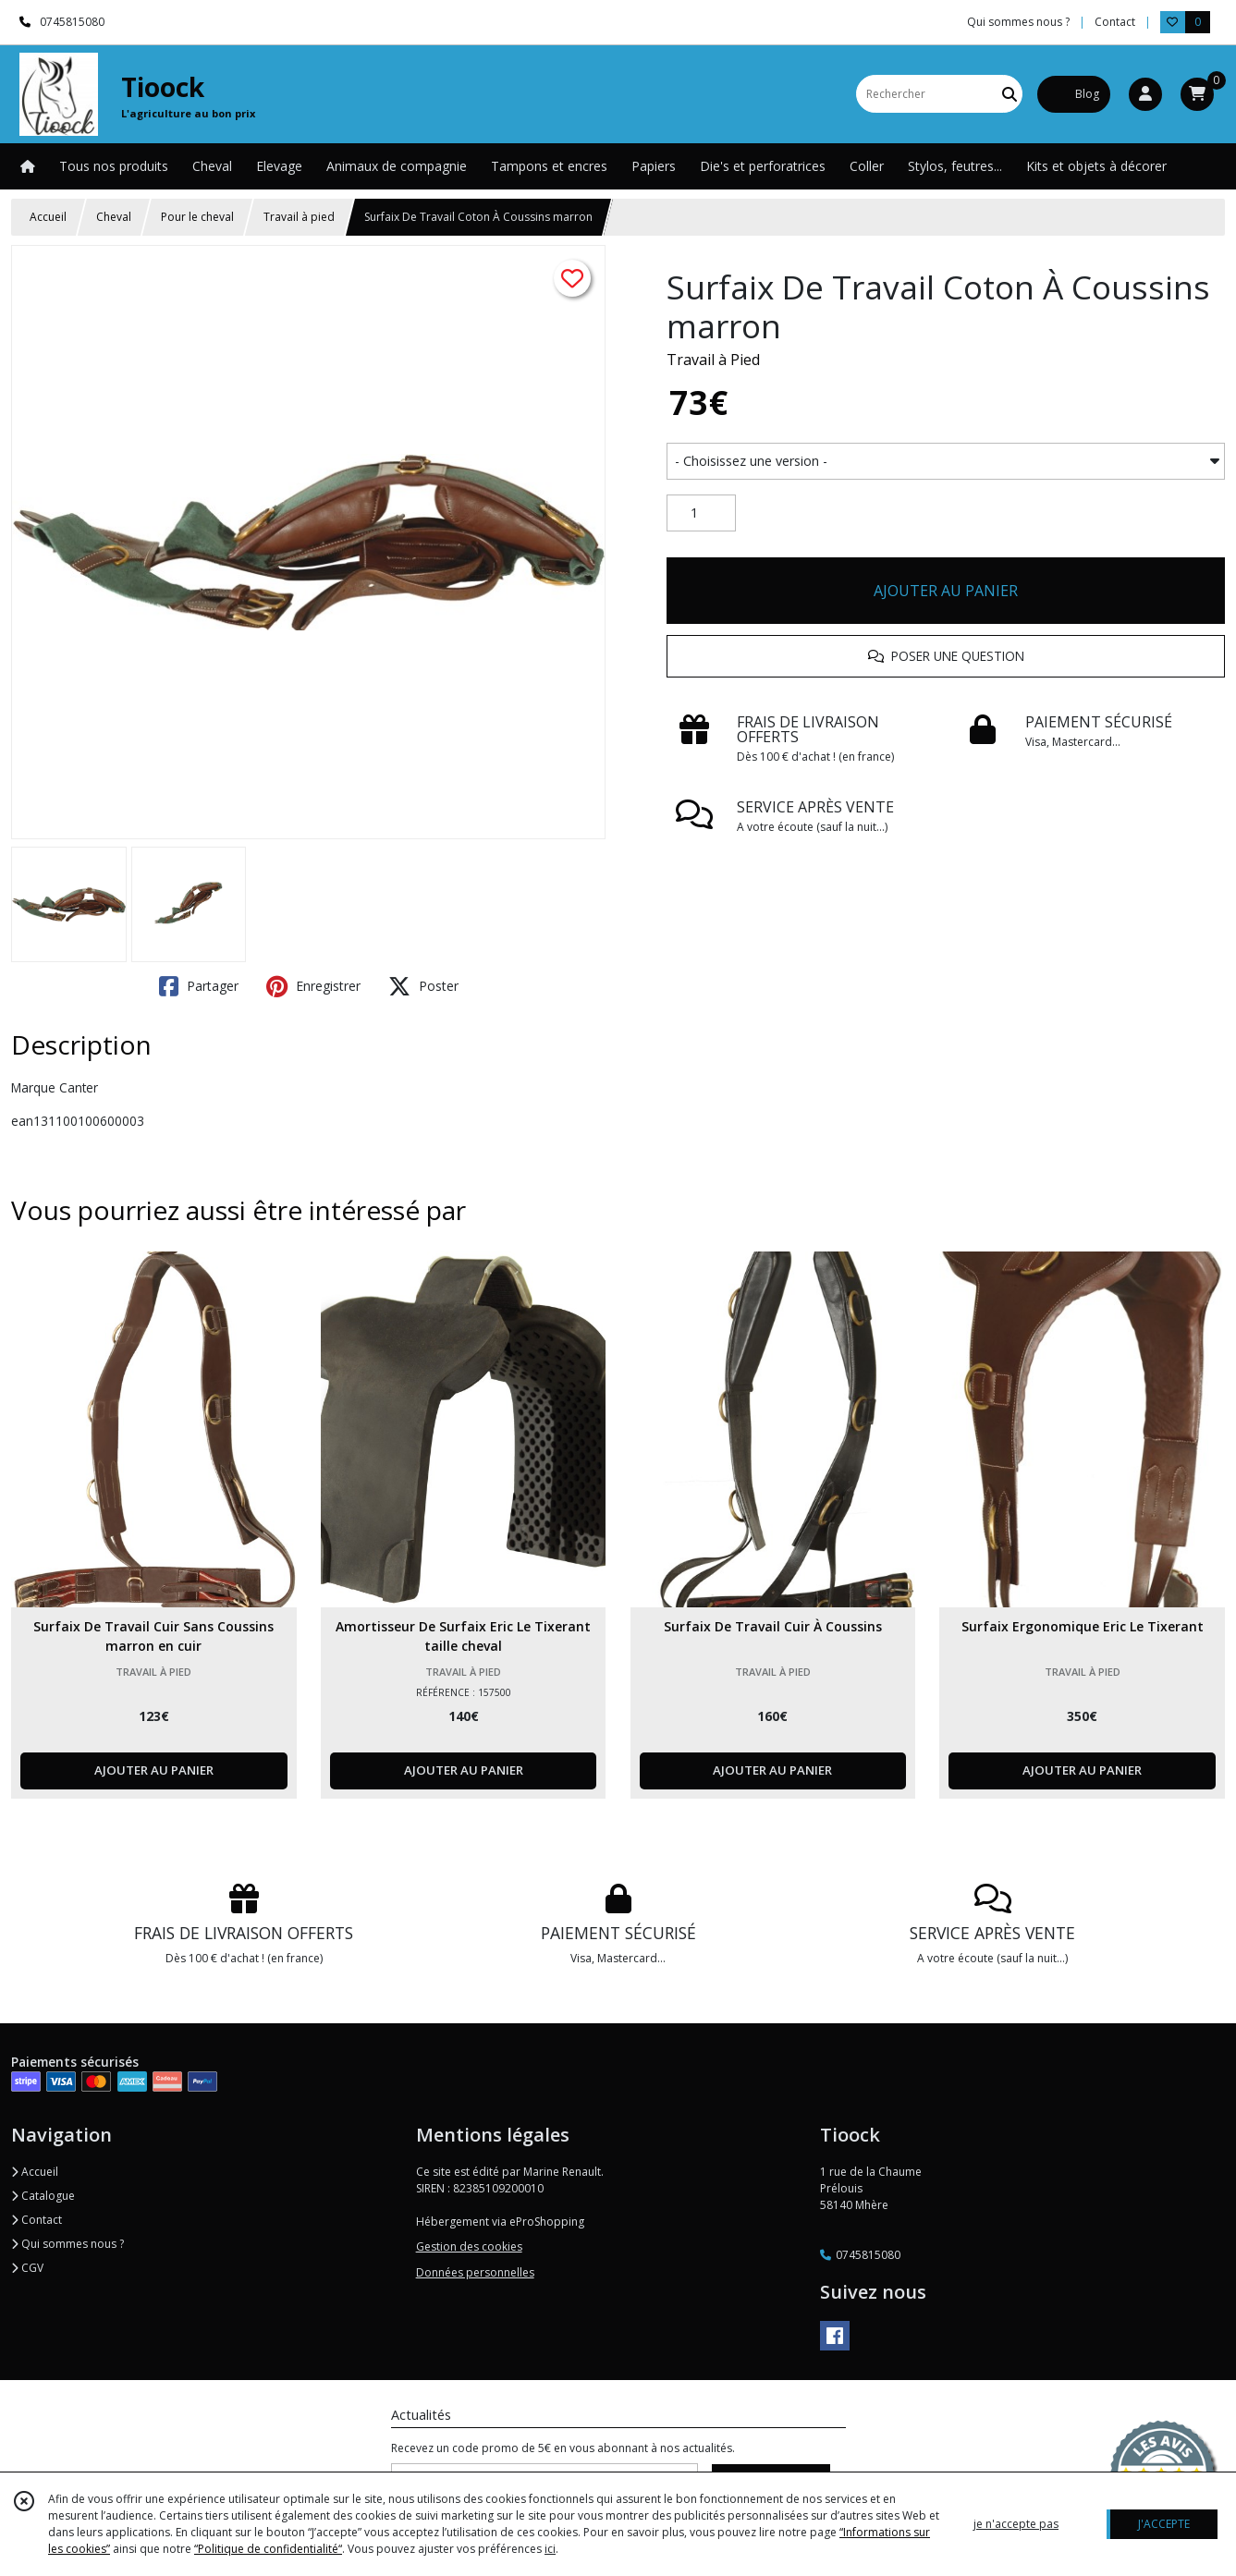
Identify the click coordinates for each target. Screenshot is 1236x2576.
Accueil (48, 217)
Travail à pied (299, 217)
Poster (423, 986)
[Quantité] (701, 512)
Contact (1115, 22)
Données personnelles (475, 2272)
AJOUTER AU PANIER (946, 590)
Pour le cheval (197, 217)
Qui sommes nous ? (67, 2244)
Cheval (113, 217)
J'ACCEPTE (1164, 2524)
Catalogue (43, 2196)
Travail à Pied (713, 359)
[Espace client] (1145, 94)
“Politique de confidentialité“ (268, 2549)
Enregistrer (313, 986)
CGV (27, 2268)
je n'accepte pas (1016, 2524)
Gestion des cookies (469, 2246)
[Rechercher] (1009, 94)
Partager (199, 986)
